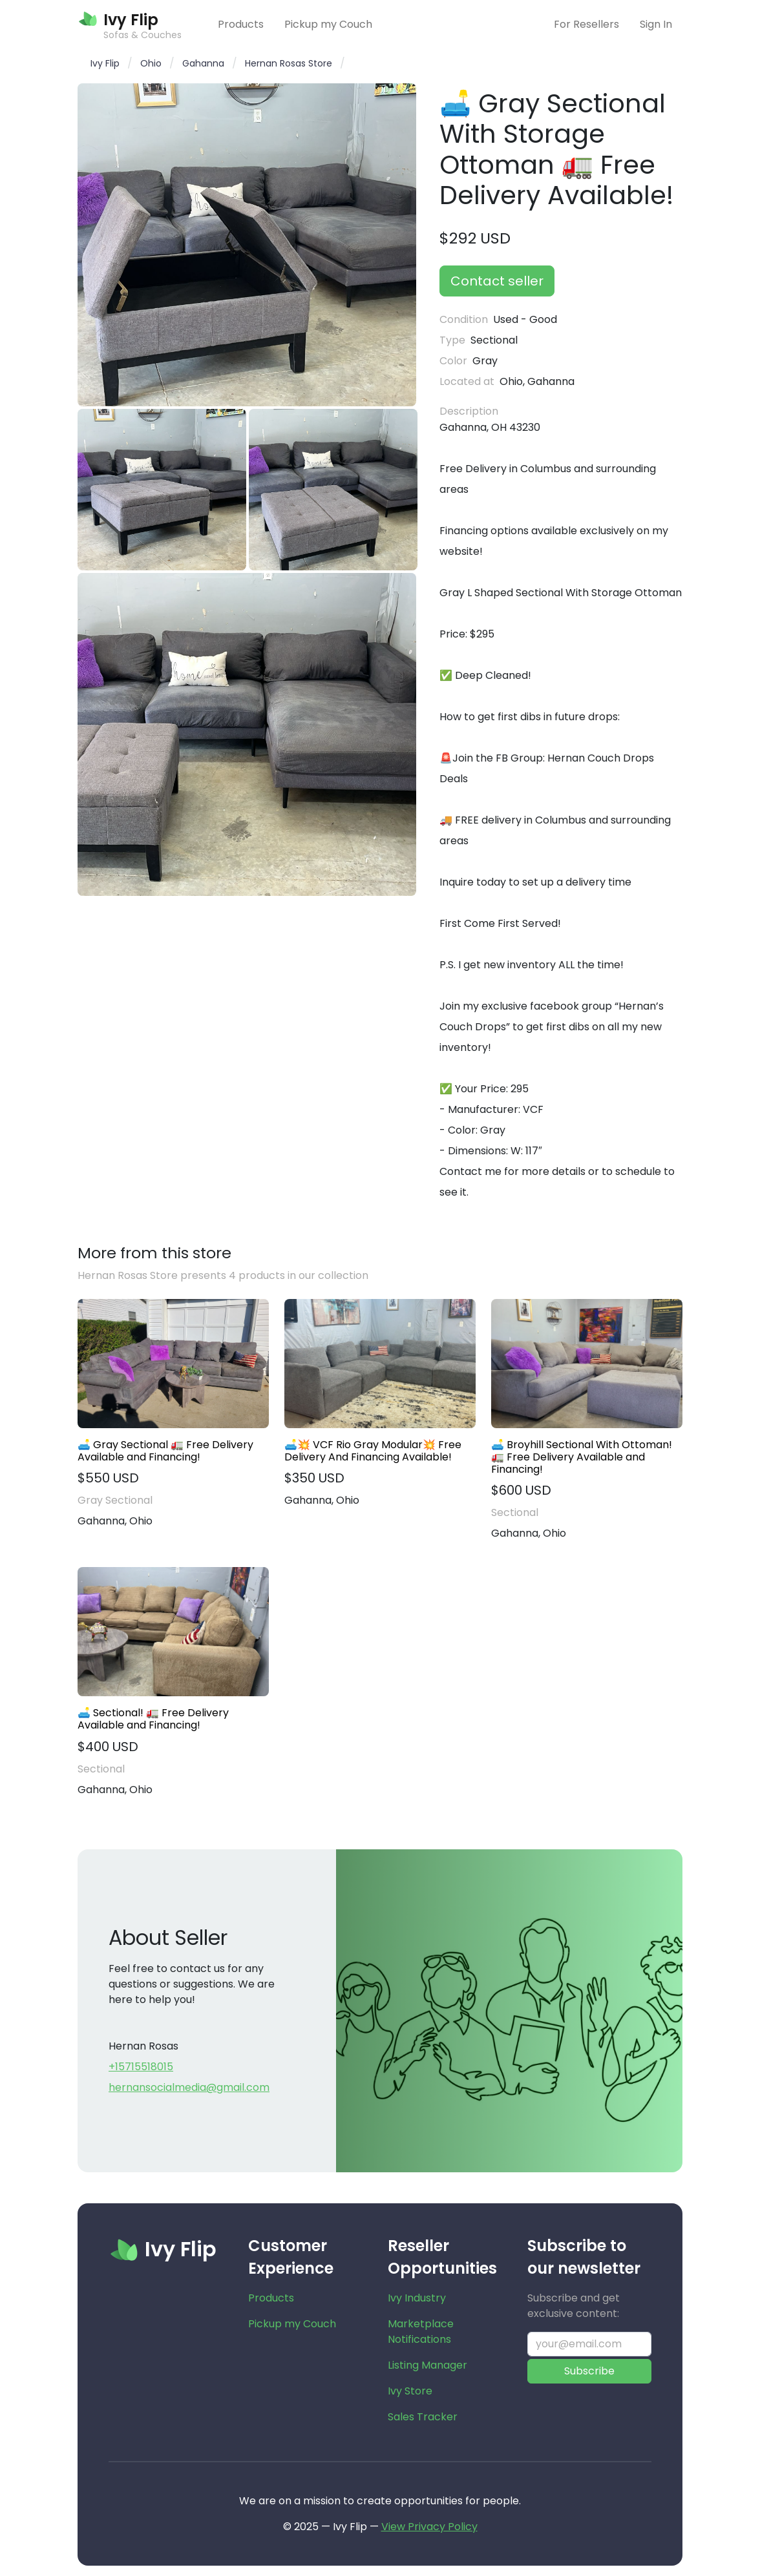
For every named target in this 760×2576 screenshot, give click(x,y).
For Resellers (586, 24)
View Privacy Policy (429, 2526)
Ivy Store (410, 2391)
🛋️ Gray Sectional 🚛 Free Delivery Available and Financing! (165, 1451)
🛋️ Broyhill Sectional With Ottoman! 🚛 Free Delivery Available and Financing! (581, 1457)
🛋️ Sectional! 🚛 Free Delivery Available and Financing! (153, 1719)
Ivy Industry (417, 2297)
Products (241, 24)
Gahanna (203, 63)
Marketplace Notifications (421, 2331)
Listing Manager (427, 2365)
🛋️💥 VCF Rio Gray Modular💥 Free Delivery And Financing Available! (372, 1451)
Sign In (656, 24)
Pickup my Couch (328, 24)
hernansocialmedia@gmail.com (189, 2087)
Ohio (151, 63)
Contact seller (497, 281)
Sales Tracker (423, 2416)
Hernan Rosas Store (288, 63)
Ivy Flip (105, 63)
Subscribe (589, 2370)
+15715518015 (141, 2066)
